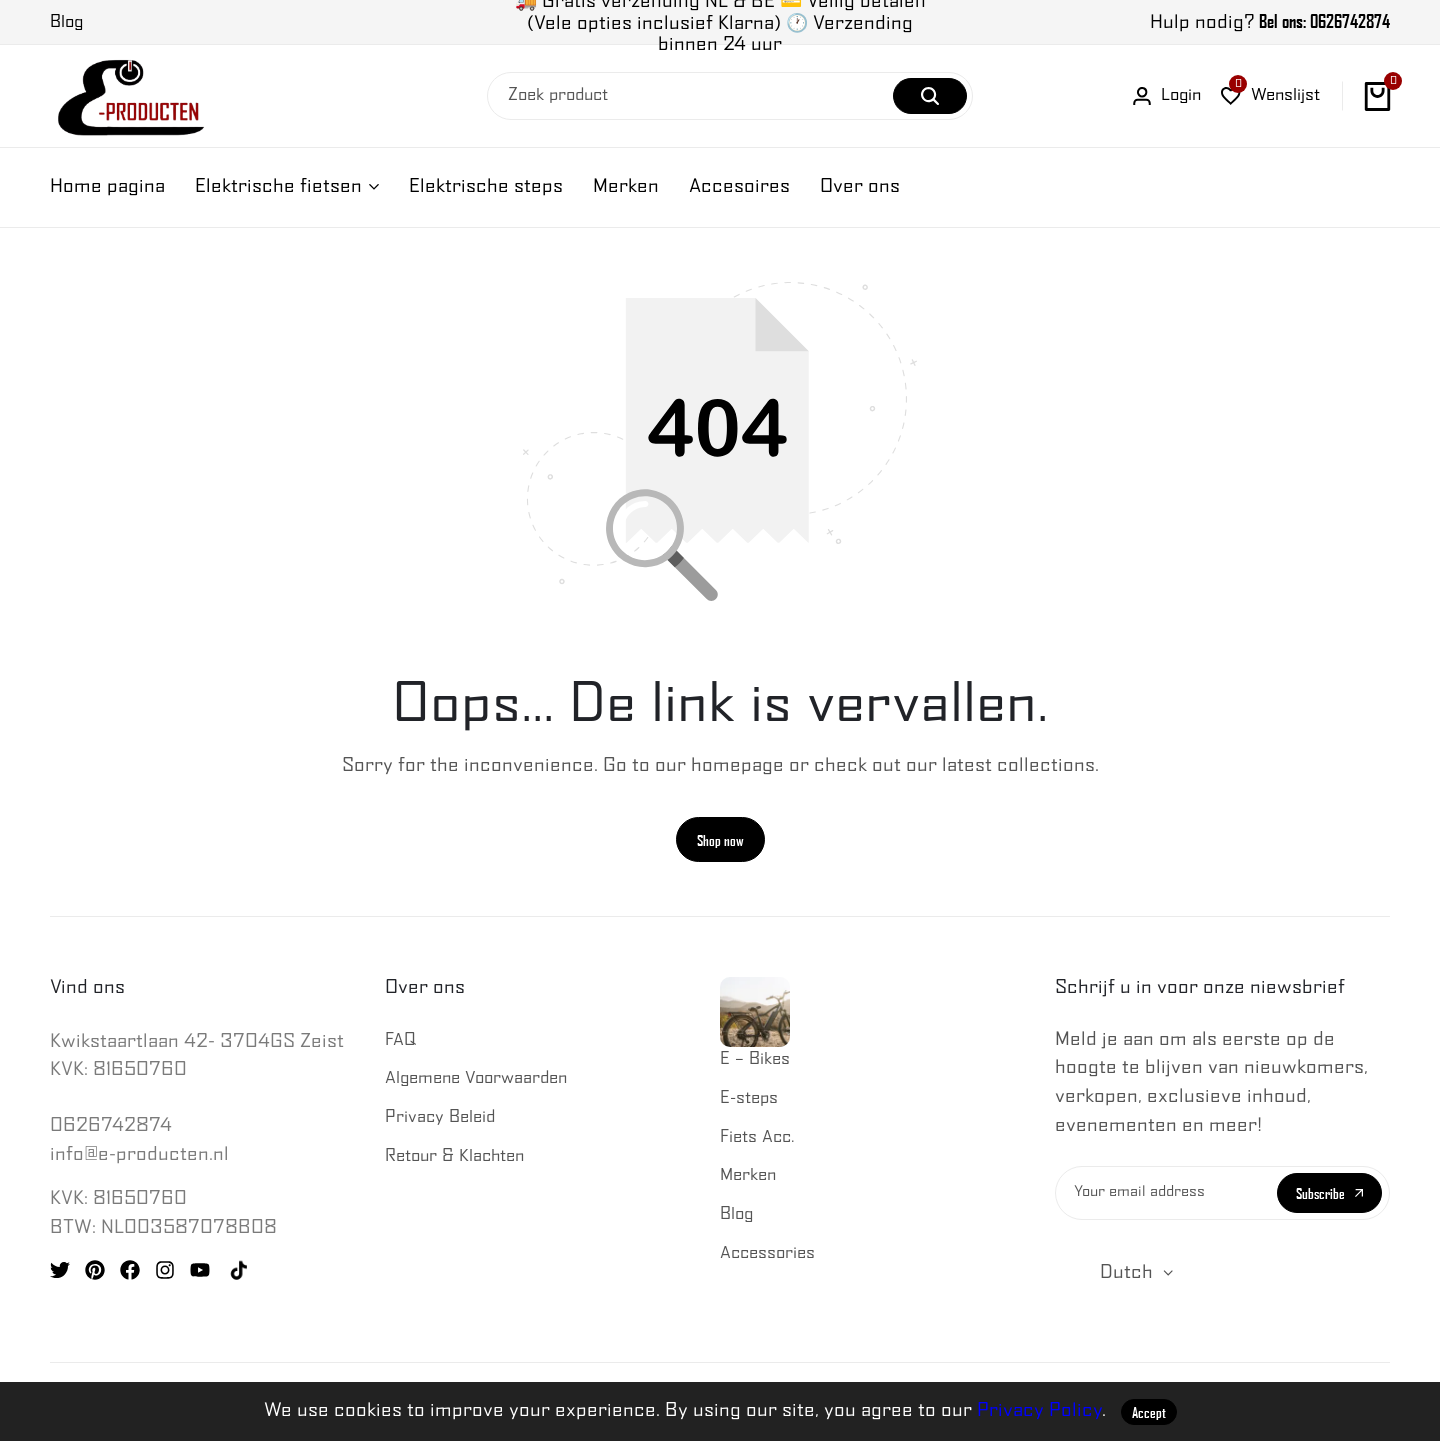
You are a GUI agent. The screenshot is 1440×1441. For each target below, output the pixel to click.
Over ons (860, 186)
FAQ (400, 1041)
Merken (626, 186)
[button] (1270, 96)
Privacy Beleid (440, 1118)
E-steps (749, 1099)
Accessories (767, 1254)
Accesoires (739, 186)
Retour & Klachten (454, 1157)
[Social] (60, 1272)
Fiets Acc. (757, 1138)
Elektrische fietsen (278, 186)
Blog (736, 1215)
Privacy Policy (1039, 1410)
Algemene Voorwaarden (476, 1080)
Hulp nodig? (1270, 22)
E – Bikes (755, 1023)
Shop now (720, 841)
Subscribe (1329, 1194)
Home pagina (107, 186)
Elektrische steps (486, 186)
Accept (1149, 1412)
